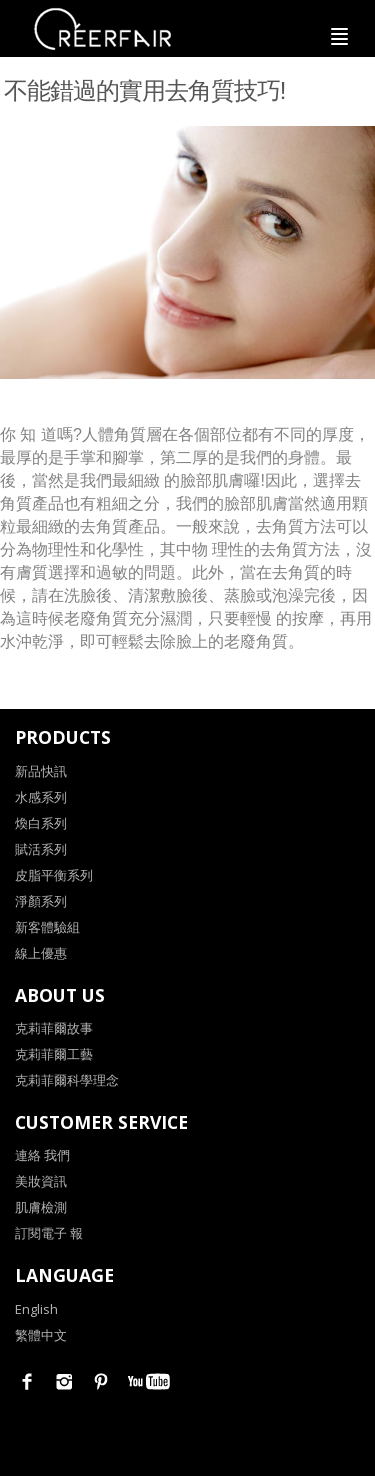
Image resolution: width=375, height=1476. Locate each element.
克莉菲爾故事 (54, 1028)
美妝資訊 (41, 1181)
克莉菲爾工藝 (54, 1054)
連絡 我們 (42, 1155)
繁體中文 (41, 1335)
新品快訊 (41, 771)
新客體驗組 (47, 927)
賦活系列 (41, 849)
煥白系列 (41, 823)
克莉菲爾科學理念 (67, 1080)
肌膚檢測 (41, 1207)
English (36, 1309)
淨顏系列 (41, 901)
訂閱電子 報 (49, 1233)
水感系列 (41, 797)
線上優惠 (41, 953)
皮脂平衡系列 (54, 875)
